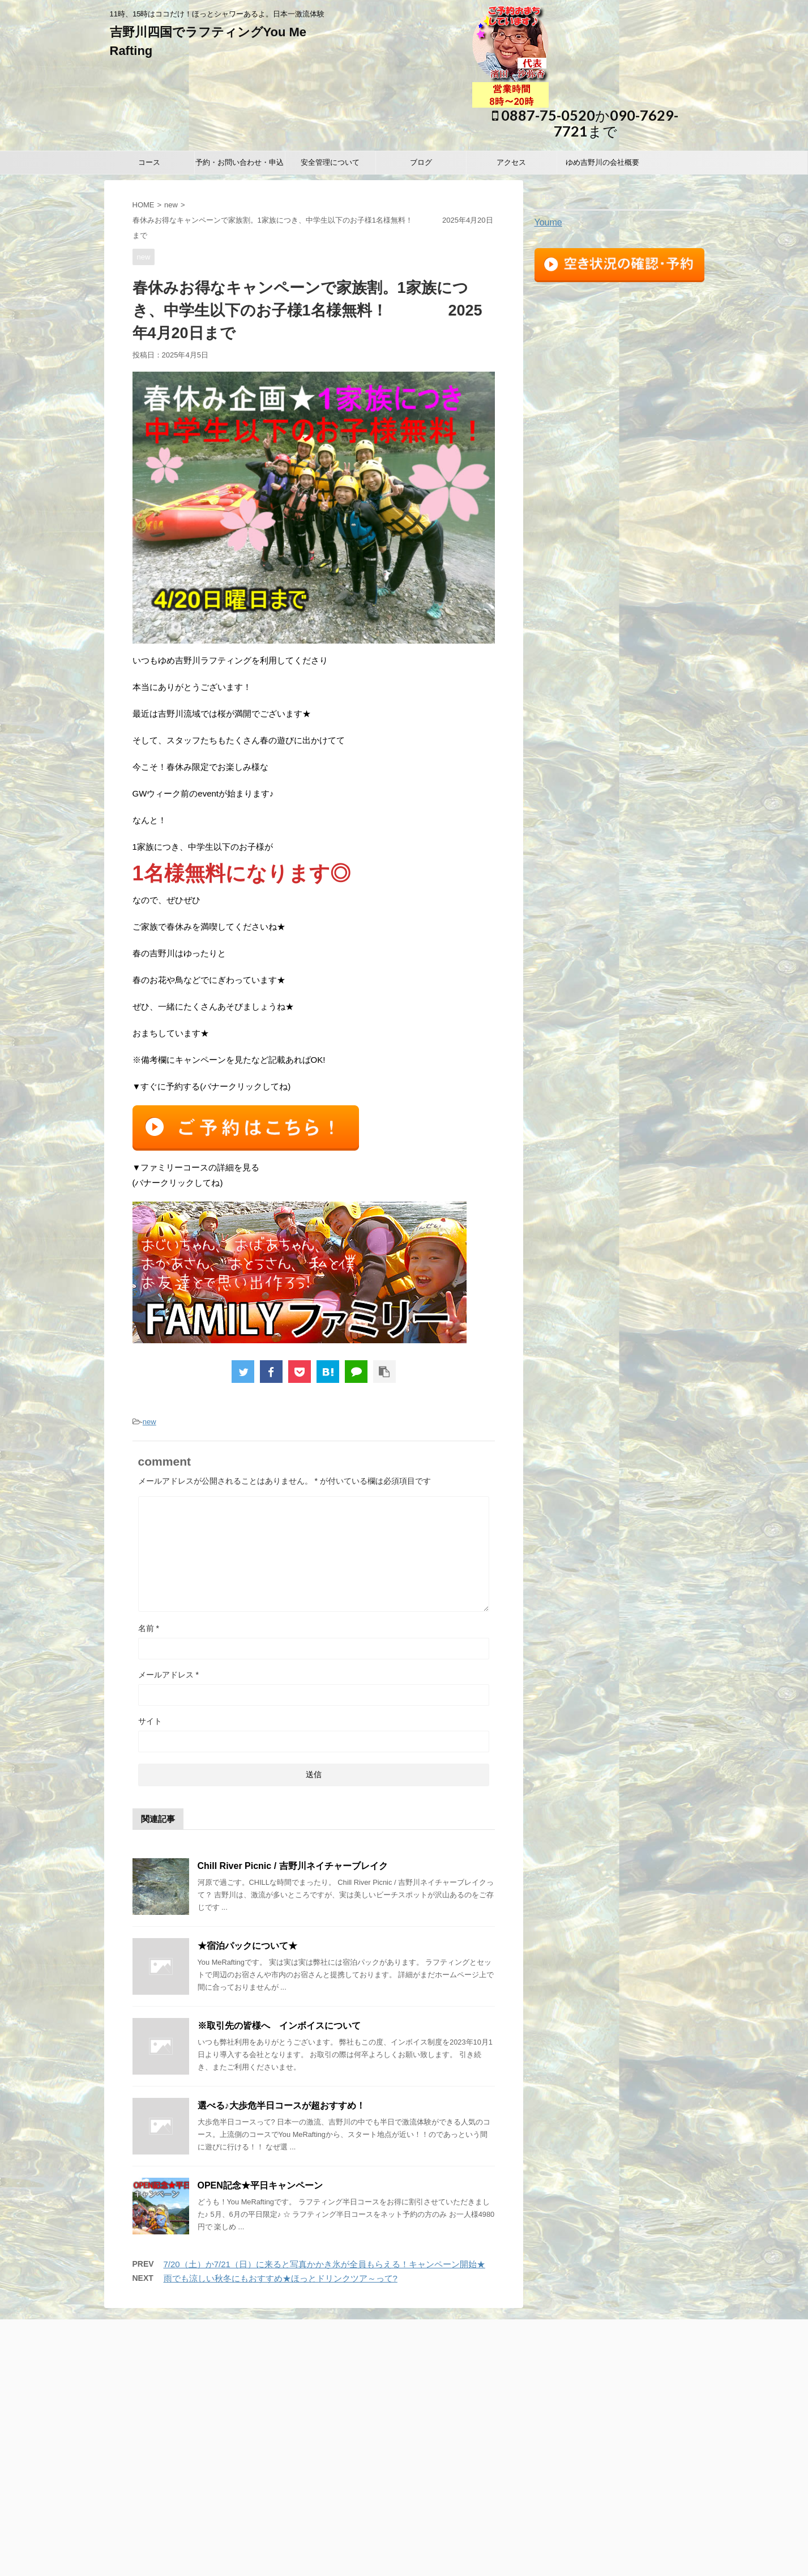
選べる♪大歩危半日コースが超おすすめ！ (281, 2105)
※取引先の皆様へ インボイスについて (279, 2025)
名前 (148, 1628)
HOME (143, 205)
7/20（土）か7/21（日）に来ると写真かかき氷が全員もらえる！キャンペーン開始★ (324, 2264)
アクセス (511, 162)
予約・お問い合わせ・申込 (239, 162)
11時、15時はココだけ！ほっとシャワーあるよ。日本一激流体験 (404, 2519)
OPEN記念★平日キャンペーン (260, 2185)
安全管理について (330, 162)
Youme (548, 222)
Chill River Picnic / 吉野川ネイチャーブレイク (293, 1866)
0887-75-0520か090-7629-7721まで (585, 123)
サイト (150, 1721)
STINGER (546, 2561)
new (171, 205)
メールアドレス (168, 1674)
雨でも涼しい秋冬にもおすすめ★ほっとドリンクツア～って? (280, 2278)
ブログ (421, 162)
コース (149, 162)
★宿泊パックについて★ (247, 1946)
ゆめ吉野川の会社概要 (602, 162)
